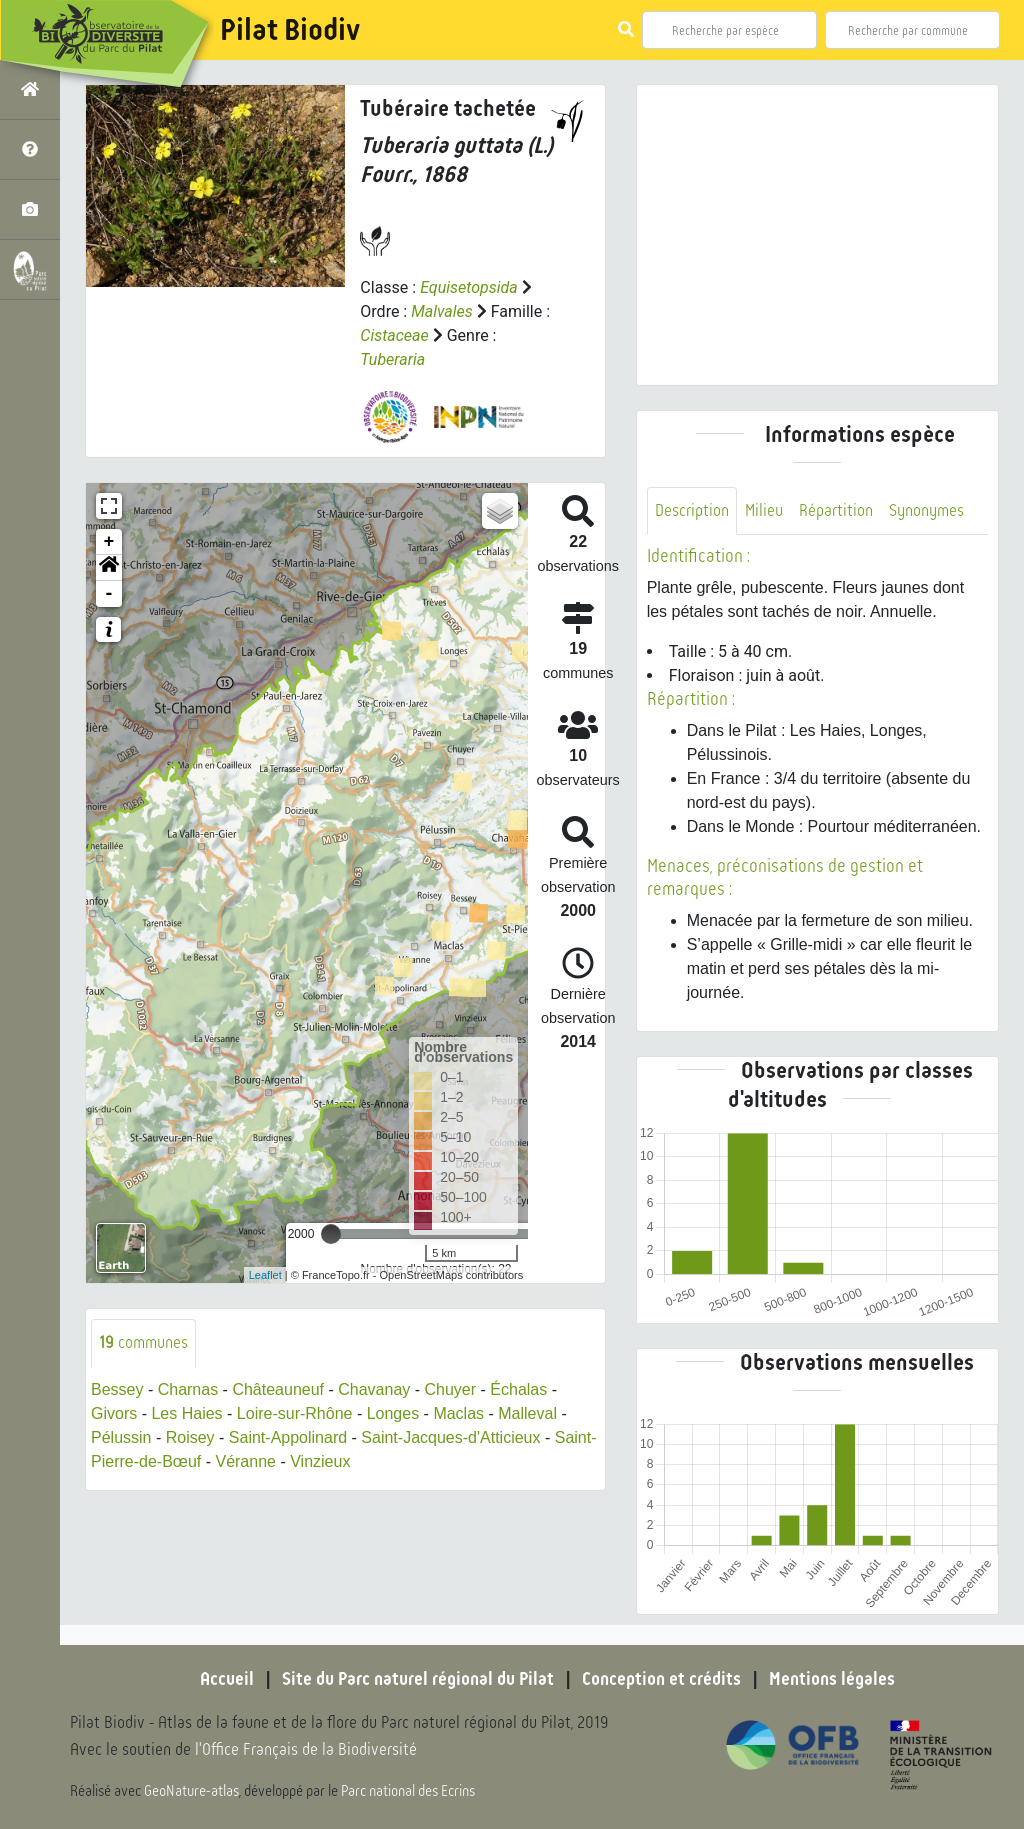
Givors (114, 1413)
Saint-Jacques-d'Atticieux (450, 1437)
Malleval (527, 1413)
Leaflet (265, 1275)
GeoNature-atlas (191, 1791)
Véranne (245, 1461)
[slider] (331, 1234)
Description (692, 510)
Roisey (190, 1437)
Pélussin (121, 1437)
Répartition (836, 510)
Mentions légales (832, 1679)
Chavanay (374, 1389)
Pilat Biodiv (290, 30)
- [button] (109, 594)
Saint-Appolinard (288, 1437)
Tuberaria (392, 359)
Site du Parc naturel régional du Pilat (418, 1679)
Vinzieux (320, 1461)
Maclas (458, 1413)
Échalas (518, 1389)
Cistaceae (394, 335)
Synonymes (926, 510)
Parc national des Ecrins (408, 1791)
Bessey (117, 1389)
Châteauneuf (278, 1389)
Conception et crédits (661, 1679)
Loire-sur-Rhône (295, 1413)
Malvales (442, 311)
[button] (109, 568)
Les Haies (186, 1413)
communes (143, 1342)
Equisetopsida (469, 287)
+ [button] (109, 542)
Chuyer (451, 1389)
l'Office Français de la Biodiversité (306, 1749)
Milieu (764, 510)
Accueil (227, 1679)
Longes (393, 1413)
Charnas (188, 1389)
